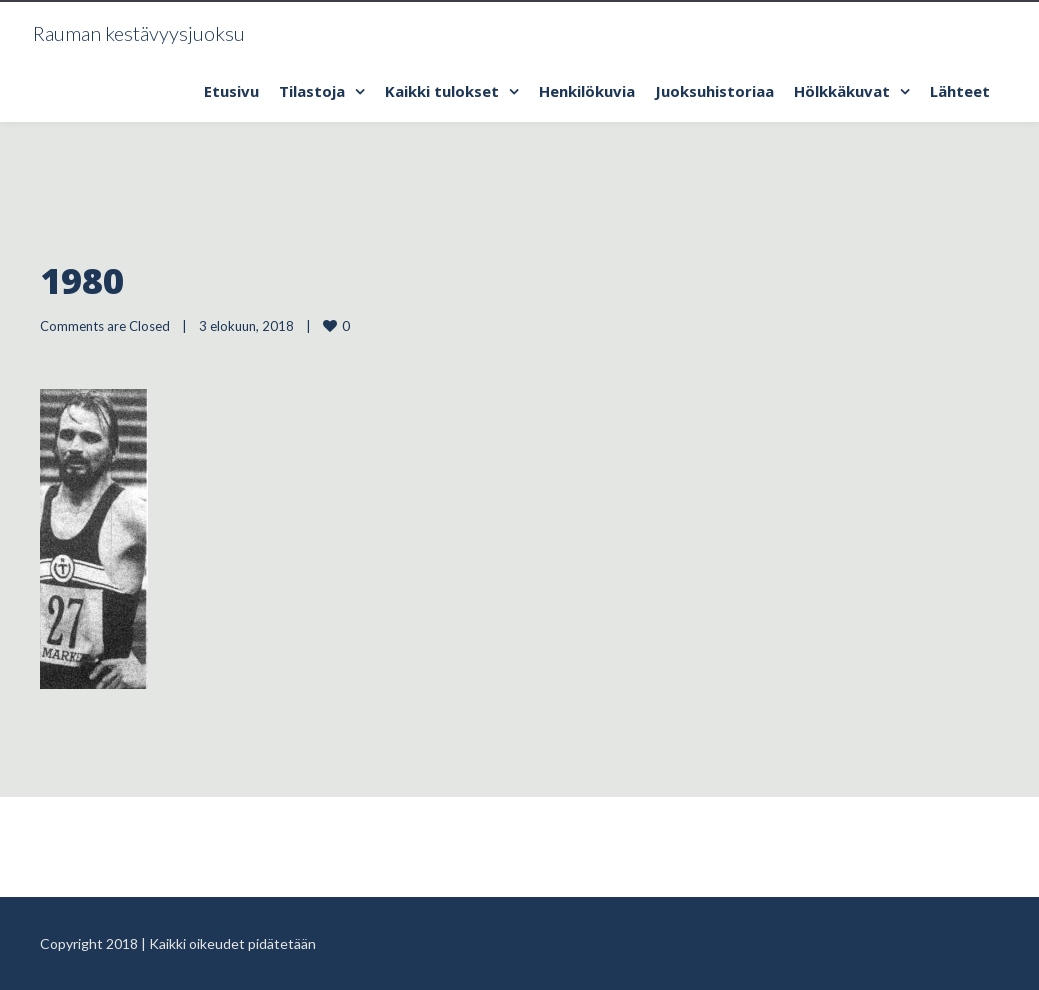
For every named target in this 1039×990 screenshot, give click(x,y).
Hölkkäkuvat (842, 91)
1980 (82, 280)
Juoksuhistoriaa (714, 91)
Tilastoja (312, 91)
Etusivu (231, 91)
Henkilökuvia (587, 91)
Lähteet (960, 91)
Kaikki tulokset (442, 91)
